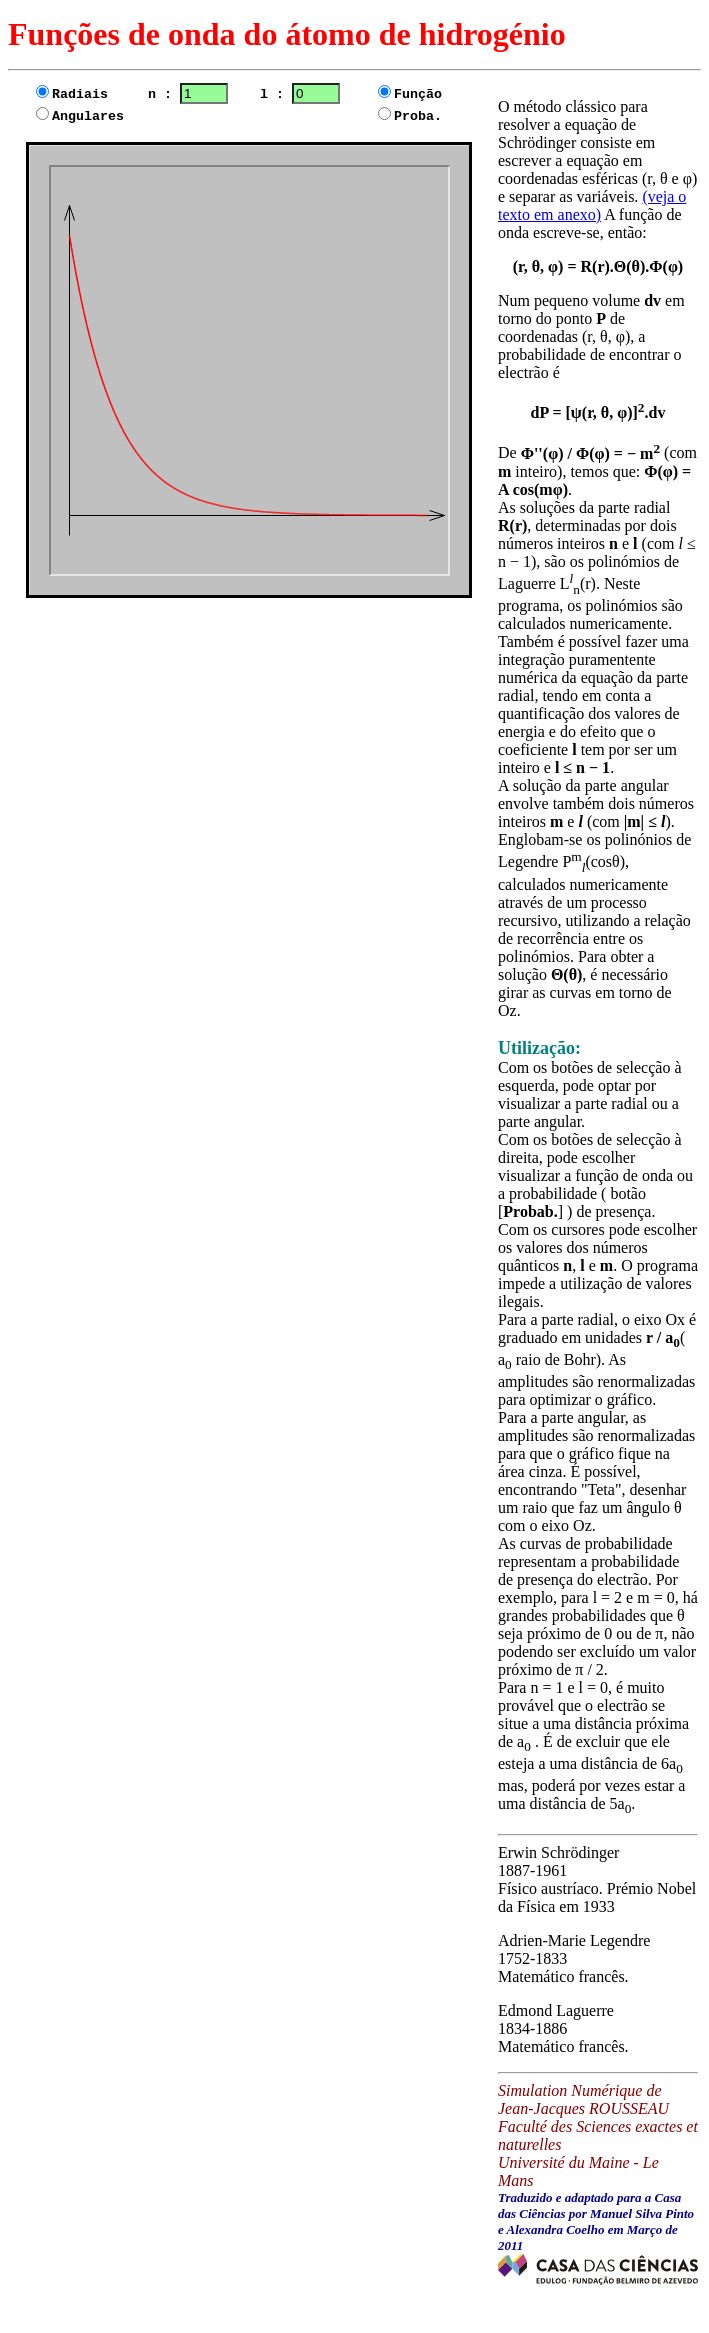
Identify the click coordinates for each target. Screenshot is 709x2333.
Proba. (410, 116)
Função (418, 94)
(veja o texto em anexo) (592, 205)
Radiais (88, 94)
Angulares (88, 116)
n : (188, 94)
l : (288, 94)
